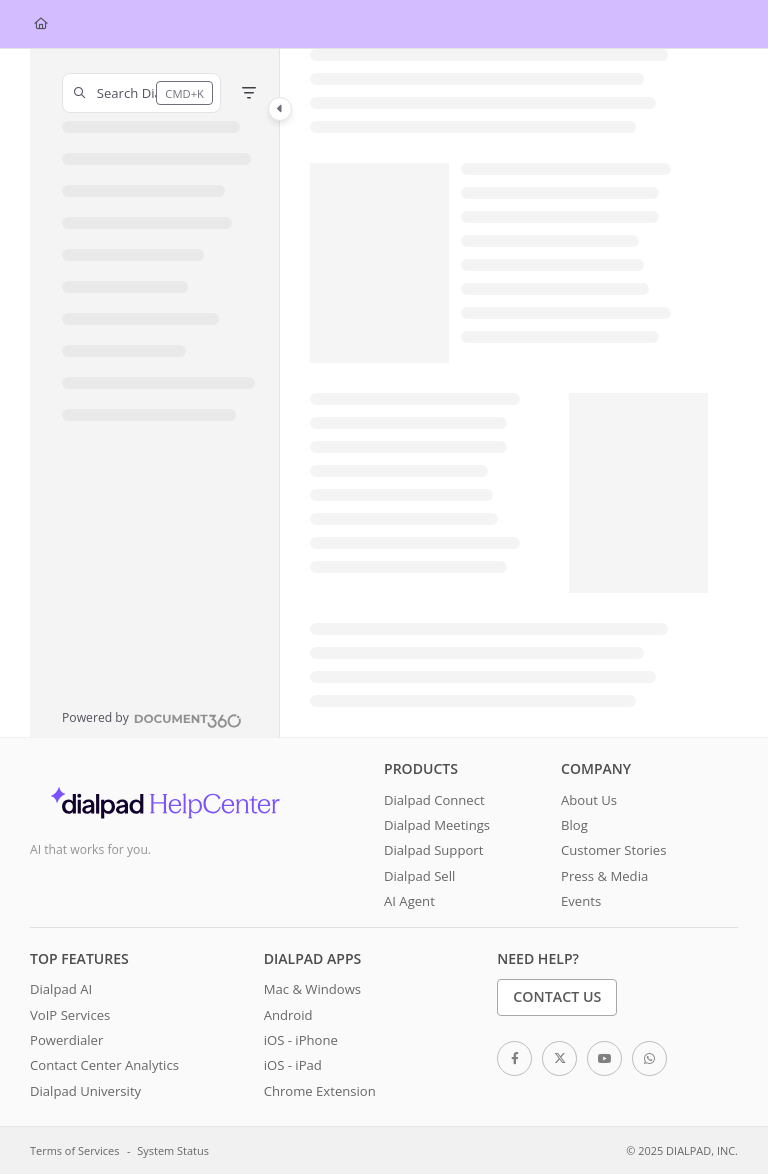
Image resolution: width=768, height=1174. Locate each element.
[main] (509, 393)
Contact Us (557, 996)
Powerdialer (66, 1040)
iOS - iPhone (301, 1040)
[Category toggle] (280, 109)
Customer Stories (613, 850)
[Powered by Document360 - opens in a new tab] (152, 718)
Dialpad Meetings (437, 825)
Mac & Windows (312, 989)
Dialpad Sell (419, 876)
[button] (141, 93)
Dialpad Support (433, 850)
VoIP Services (70, 1015)
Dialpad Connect (434, 800)
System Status (173, 1150)
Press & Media (604, 876)
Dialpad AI (61, 989)
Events (581, 901)
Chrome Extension (320, 1091)
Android (288, 1015)
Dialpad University (85, 1091)
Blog (574, 825)
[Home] (41, 24)
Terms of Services (74, 1150)
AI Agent (409, 901)
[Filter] (249, 93)
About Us (589, 800)
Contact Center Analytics (104, 1065)
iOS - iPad (293, 1065)
